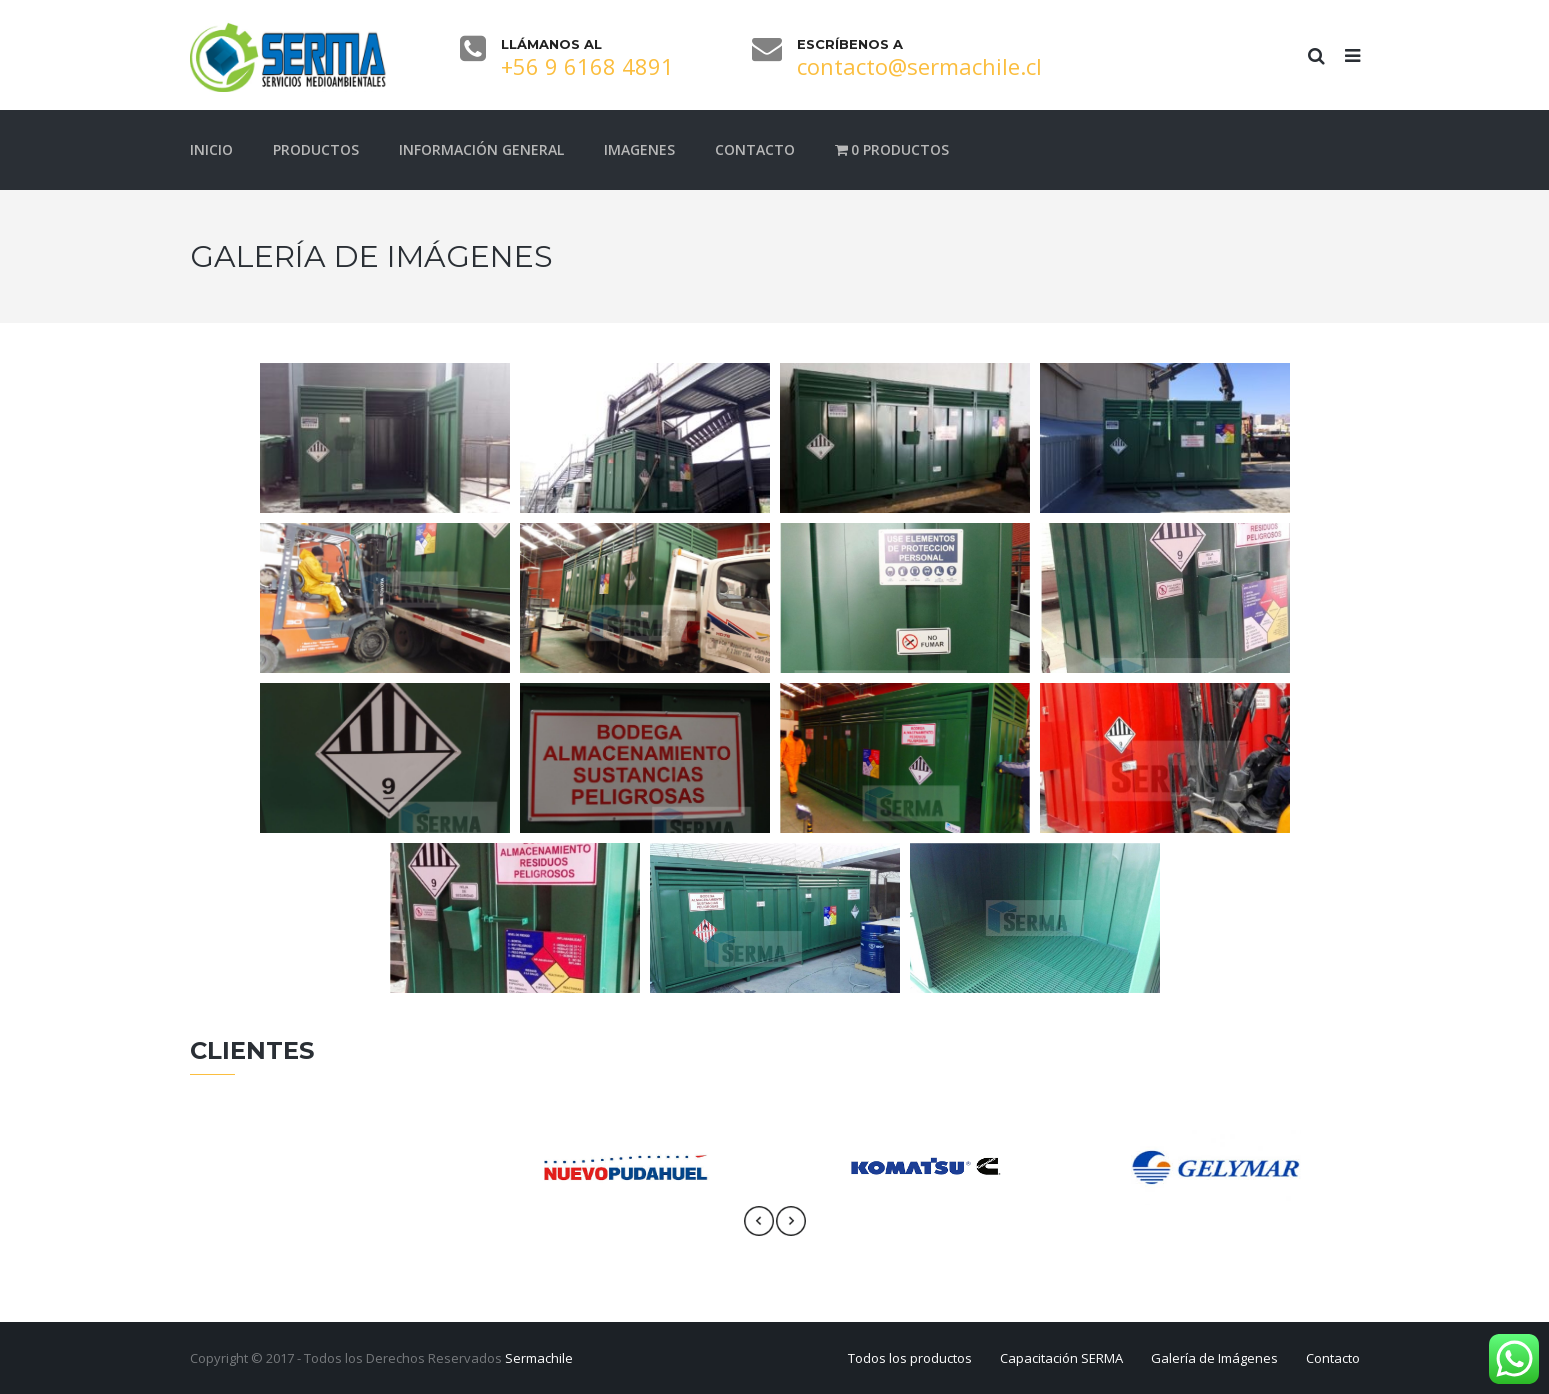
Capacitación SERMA (1061, 1358)
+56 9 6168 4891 (587, 66)
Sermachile (539, 1358)
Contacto (1333, 1358)
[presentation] (759, 1221)
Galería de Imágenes (1214, 1358)
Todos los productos (910, 1358)
